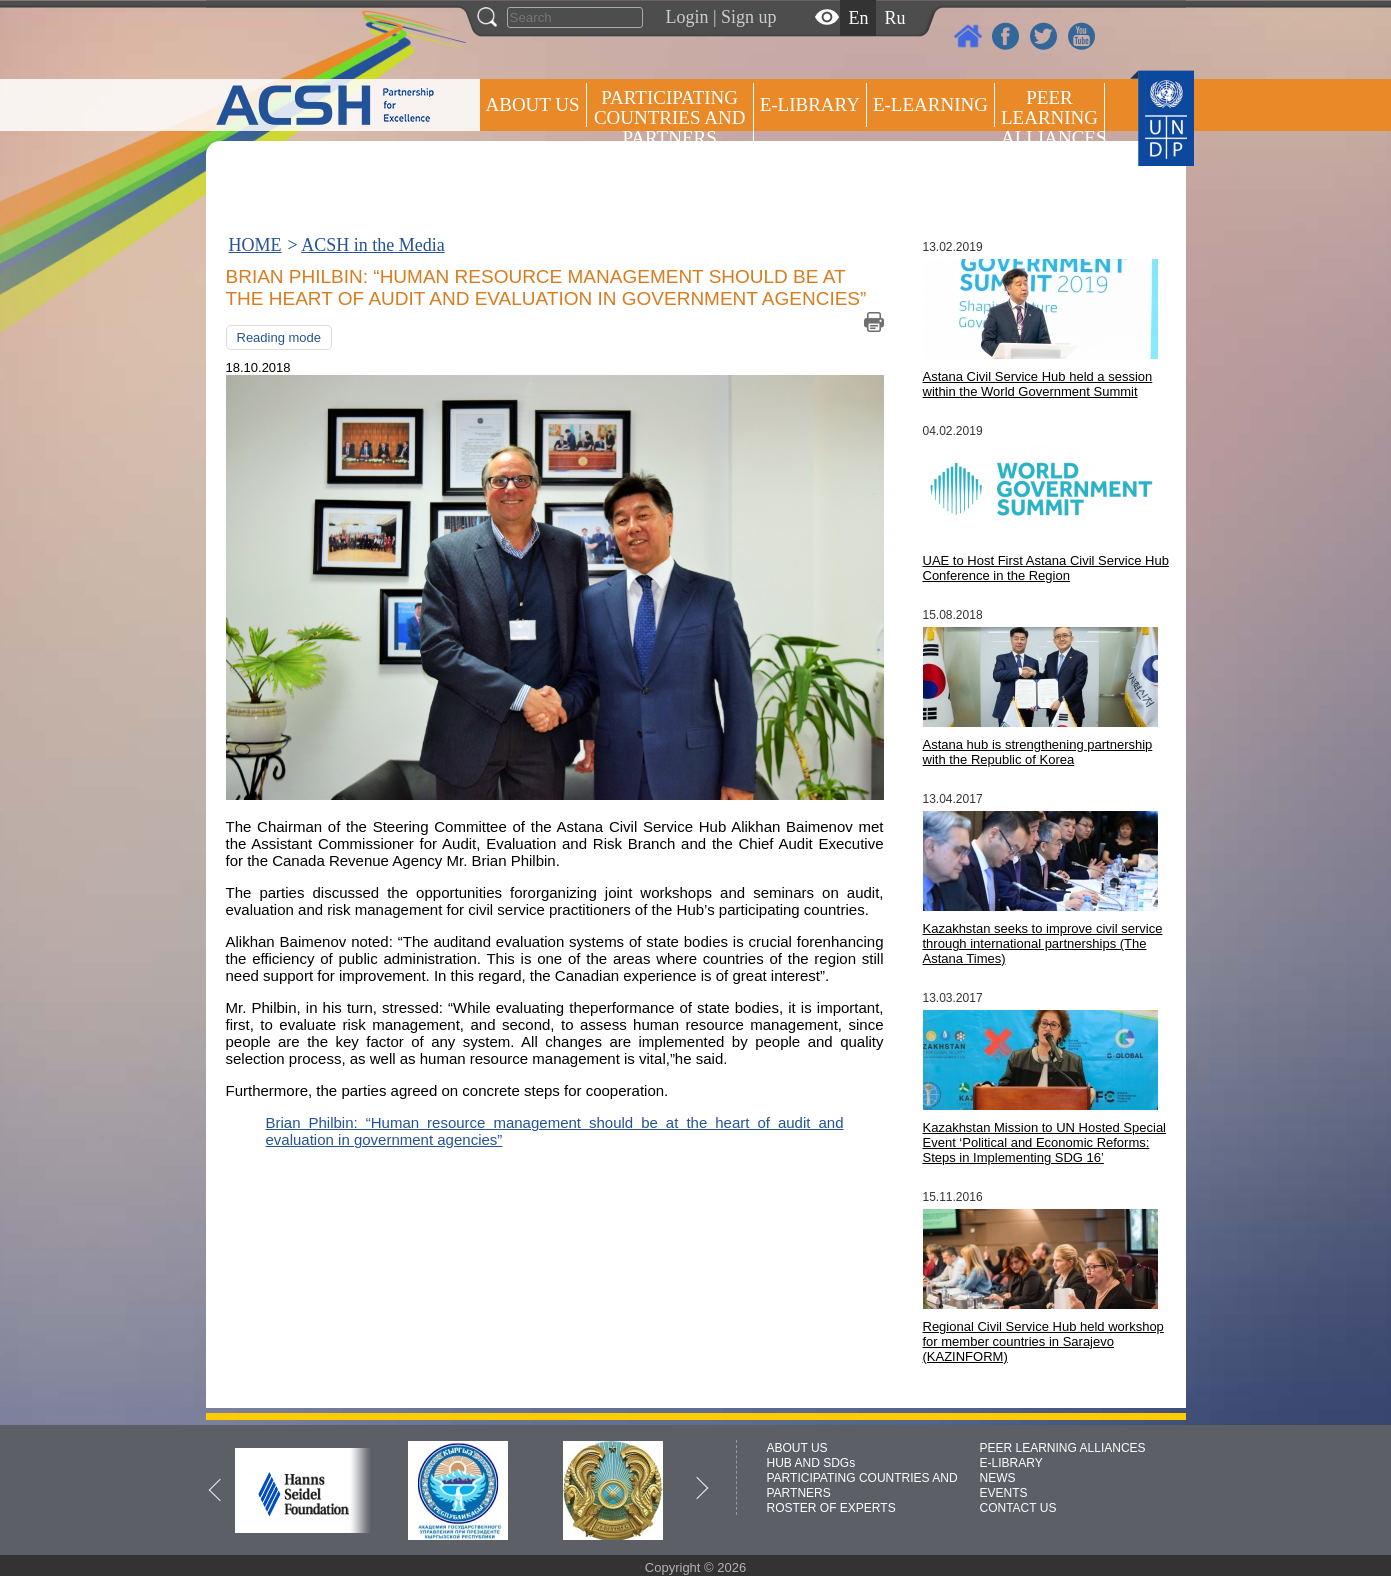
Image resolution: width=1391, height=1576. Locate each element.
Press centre (553, 177)
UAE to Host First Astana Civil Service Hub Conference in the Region (1046, 568)
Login (687, 17)
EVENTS (1004, 1493)
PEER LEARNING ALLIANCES (1063, 1448)
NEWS (998, 1478)
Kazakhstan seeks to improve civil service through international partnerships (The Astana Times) (1043, 943)
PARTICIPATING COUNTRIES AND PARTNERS (669, 117)
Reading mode (279, 337)
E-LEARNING (930, 104)
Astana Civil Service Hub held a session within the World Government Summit (1038, 384)
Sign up (749, 17)
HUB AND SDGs (811, 1463)
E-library (810, 104)
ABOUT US (533, 104)
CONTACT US (1018, 1508)
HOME (255, 245)
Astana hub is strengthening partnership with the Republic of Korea (1038, 752)
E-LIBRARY (1011, 1463)
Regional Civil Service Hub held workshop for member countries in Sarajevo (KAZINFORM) (1043, 1341)
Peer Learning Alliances (1053, 117)
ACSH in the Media (373, 245)
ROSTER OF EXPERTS (668, 190)
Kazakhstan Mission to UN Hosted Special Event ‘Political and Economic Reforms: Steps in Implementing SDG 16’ (1045, 1142)
